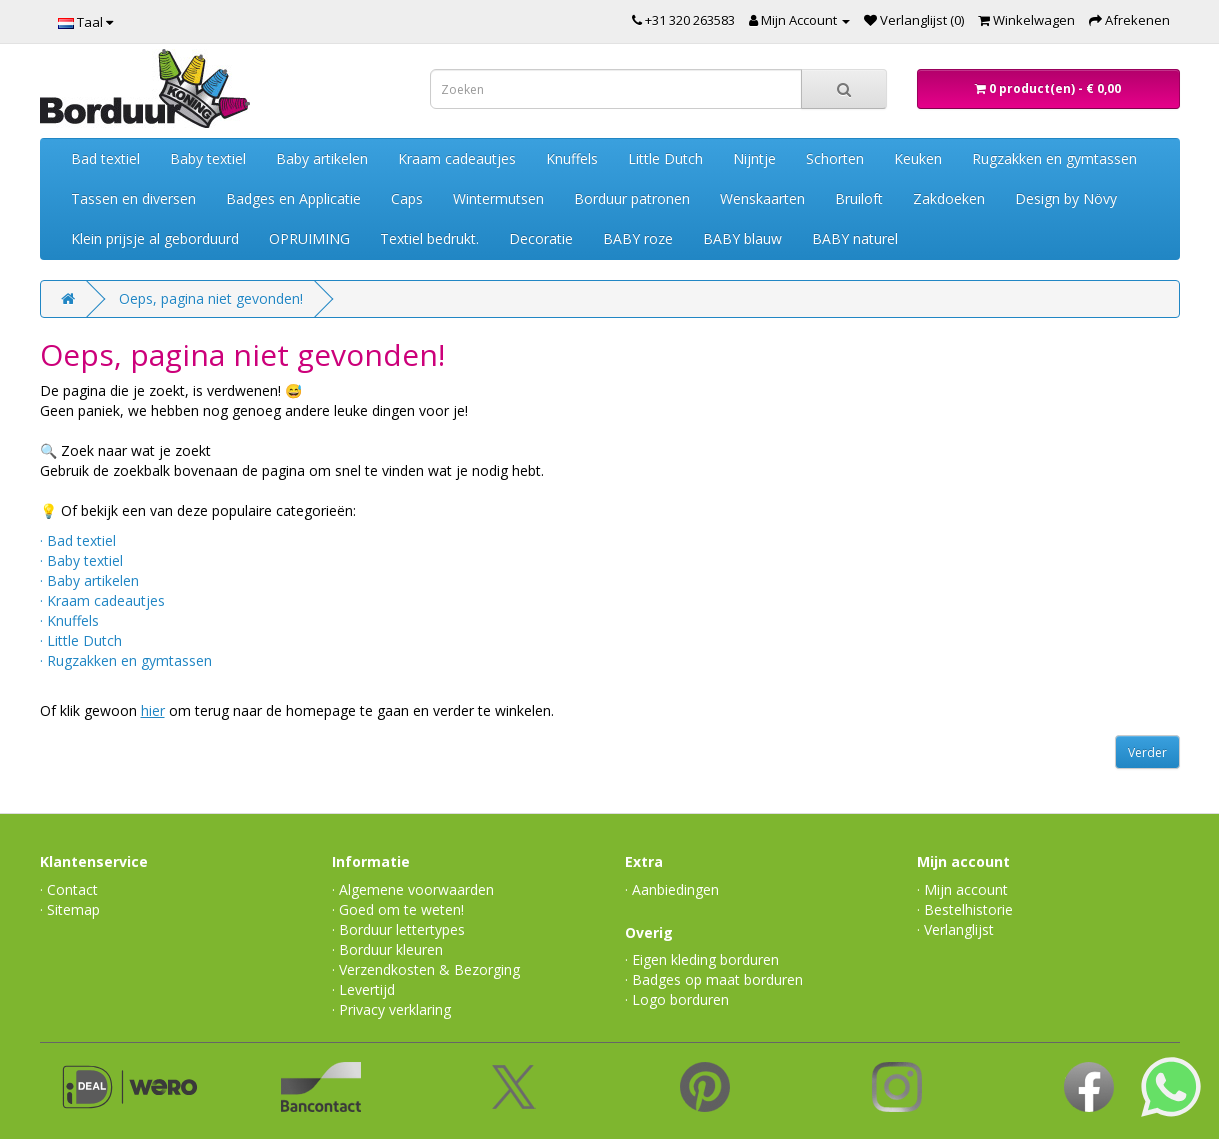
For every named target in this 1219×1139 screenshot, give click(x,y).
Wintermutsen (498, 198)
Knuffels (572, 158)
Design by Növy (1066, 198)
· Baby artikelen (89, 580)
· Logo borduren (677, 999)
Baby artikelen (322, 158)
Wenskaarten (762, 198)
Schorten (835, 158)
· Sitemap (70, 909)
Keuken (918, 158)
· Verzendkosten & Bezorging (426, 969)
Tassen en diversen (133, 198)
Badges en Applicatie (293, 198)
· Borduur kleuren (387, 949)
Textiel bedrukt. (429, 238)
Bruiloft (859, 198)
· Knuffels (69, 620)
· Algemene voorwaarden (413, 889)
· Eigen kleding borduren (702, 959)
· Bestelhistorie (965, 909)
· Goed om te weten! (398, 909)
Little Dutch (665, 158)
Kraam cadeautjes (457, 158)
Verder (1147, 752)
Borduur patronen (632, 198)
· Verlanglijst (955, 929)
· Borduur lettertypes (398, 929)
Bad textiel (105, 158)
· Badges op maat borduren (714, 979)
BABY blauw (742, 238)
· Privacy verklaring (391, 1009)
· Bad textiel (78, 540)
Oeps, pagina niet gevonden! (211, 298)
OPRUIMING (309, 238)
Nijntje (754, 158)
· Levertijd (363, 989)
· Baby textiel (81, 560)
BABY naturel (855, 238)
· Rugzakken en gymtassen (126, 660)
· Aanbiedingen (672, 889)
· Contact (69, 889)
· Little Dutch (81, 640)
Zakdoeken (949, 198)
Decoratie (541, 238)
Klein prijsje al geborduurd (155, 238)
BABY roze (638, 238)
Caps (407, 198)
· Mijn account (962, 889)
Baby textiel (208, 158)
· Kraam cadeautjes (102, 600)
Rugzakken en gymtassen (1054, 158)
